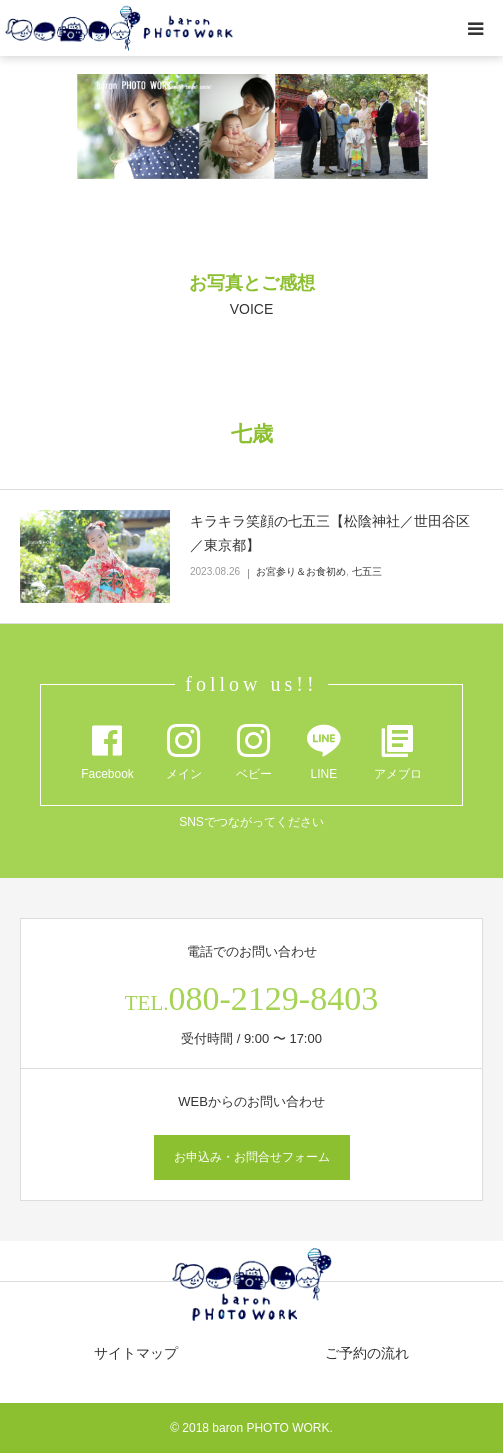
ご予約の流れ (367, 1353)
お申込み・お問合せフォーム (252, 1157)
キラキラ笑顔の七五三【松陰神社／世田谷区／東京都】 (330, 533)
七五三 (367, 571)
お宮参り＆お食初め (301, 571)
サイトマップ (136, 1353)
